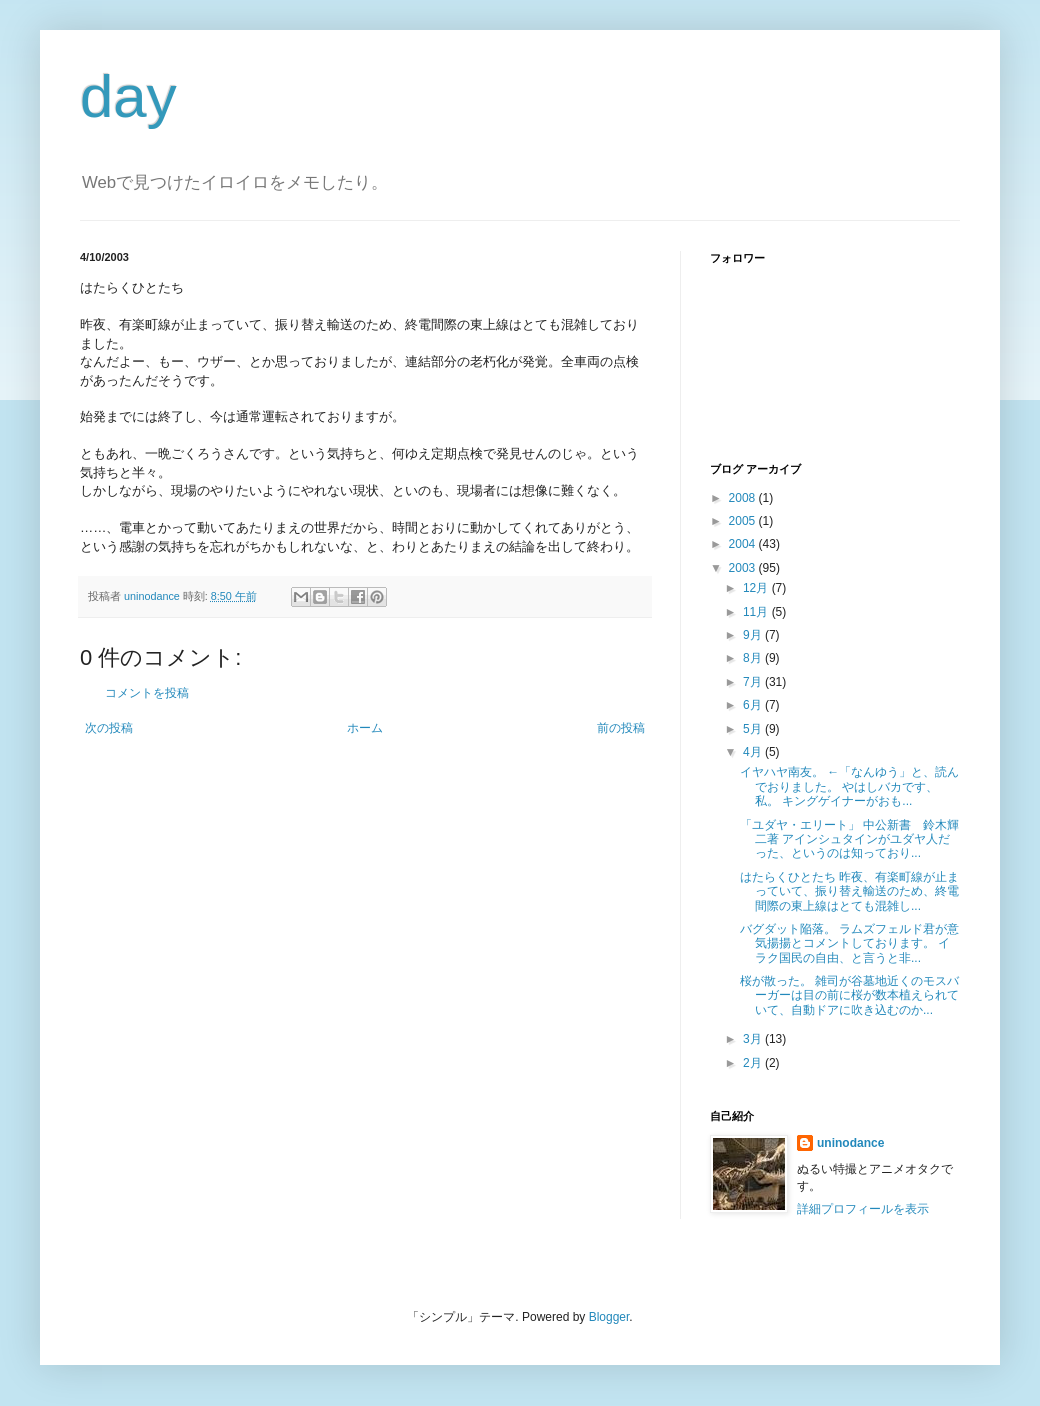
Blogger (609, 1317)
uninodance (850, 1143)
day (128, 96)
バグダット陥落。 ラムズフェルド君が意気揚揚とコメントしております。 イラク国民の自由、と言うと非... (849, 943)
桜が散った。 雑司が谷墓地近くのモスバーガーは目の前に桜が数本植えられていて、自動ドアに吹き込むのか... (849, 995)
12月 (757, 588)
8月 (754, 658)
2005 (744, 521)
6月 (754, 705)
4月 (754, 752)
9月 (754, 635)
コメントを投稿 (147, 693)
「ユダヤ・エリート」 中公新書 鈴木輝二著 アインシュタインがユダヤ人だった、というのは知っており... (849, 839)
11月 (757, 612)
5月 (754, 729)
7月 (754, 682)
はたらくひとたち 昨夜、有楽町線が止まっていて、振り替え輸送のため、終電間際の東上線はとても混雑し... (849, 891)
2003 (744, 568)
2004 (744, 544)
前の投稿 (621, 728)
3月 (754, 1039)
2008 (744, 498)
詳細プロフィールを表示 (863, 1209)
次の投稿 (109, 728)
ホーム (365, 728)
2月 (754, 1063)
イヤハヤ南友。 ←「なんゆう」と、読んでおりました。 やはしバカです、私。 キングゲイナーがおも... (849, 786)
